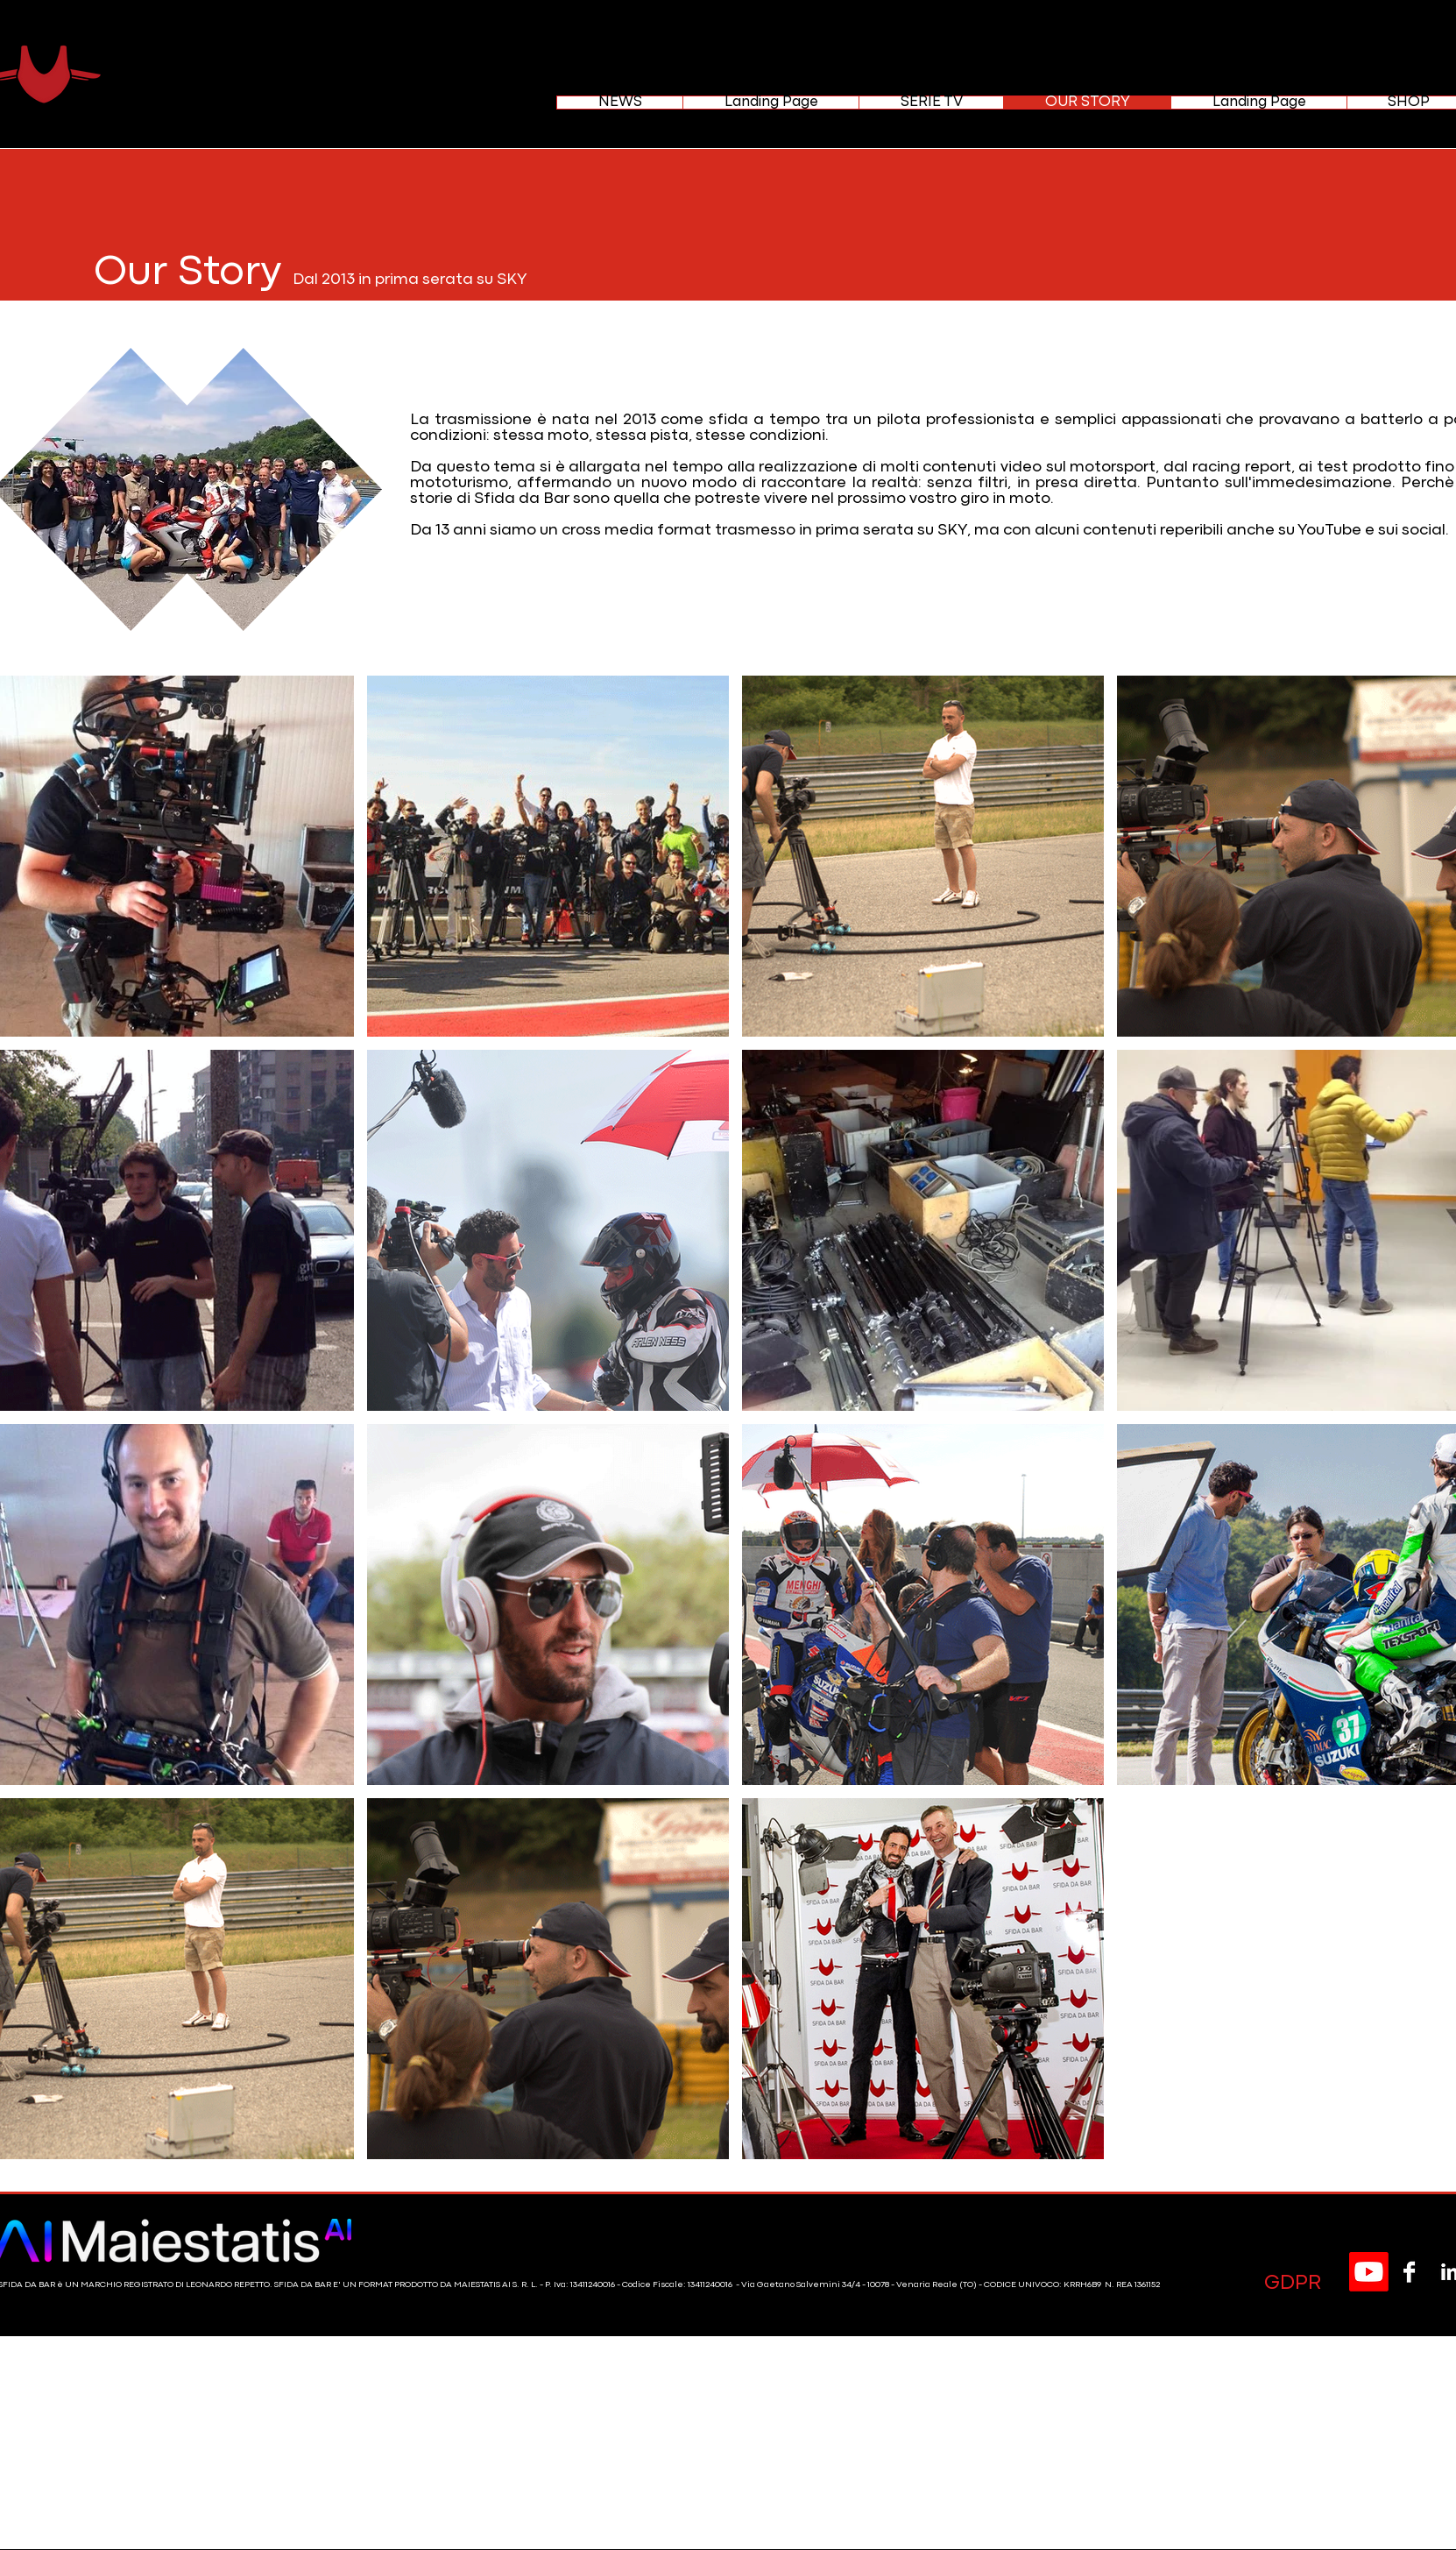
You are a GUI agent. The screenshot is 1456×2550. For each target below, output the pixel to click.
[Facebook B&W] (1409, 2271)
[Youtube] (1369, 2271)
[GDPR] (1292, 2284)
